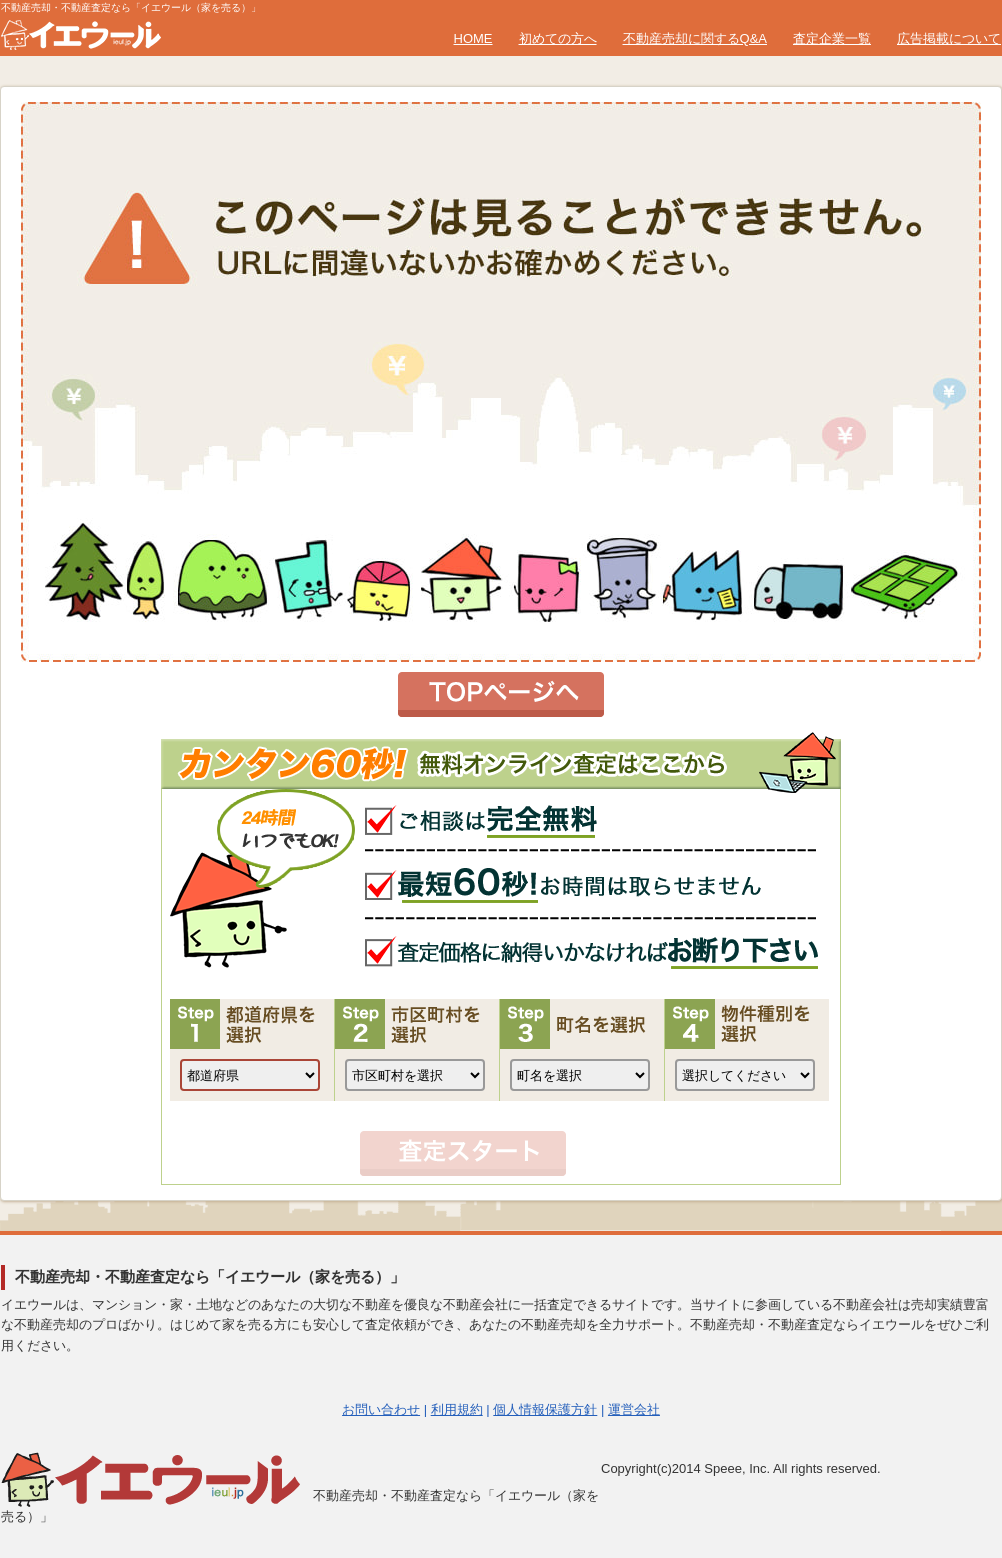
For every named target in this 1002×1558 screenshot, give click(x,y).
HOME (473, 38)
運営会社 (634, 1409)
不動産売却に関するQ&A (695, 38)
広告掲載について (949, 38)
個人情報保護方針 (545, 1409)
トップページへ (501, 694)
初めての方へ (558, 38)
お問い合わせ (381, 1409)
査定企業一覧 (832, 38)
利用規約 (457, 1409)
